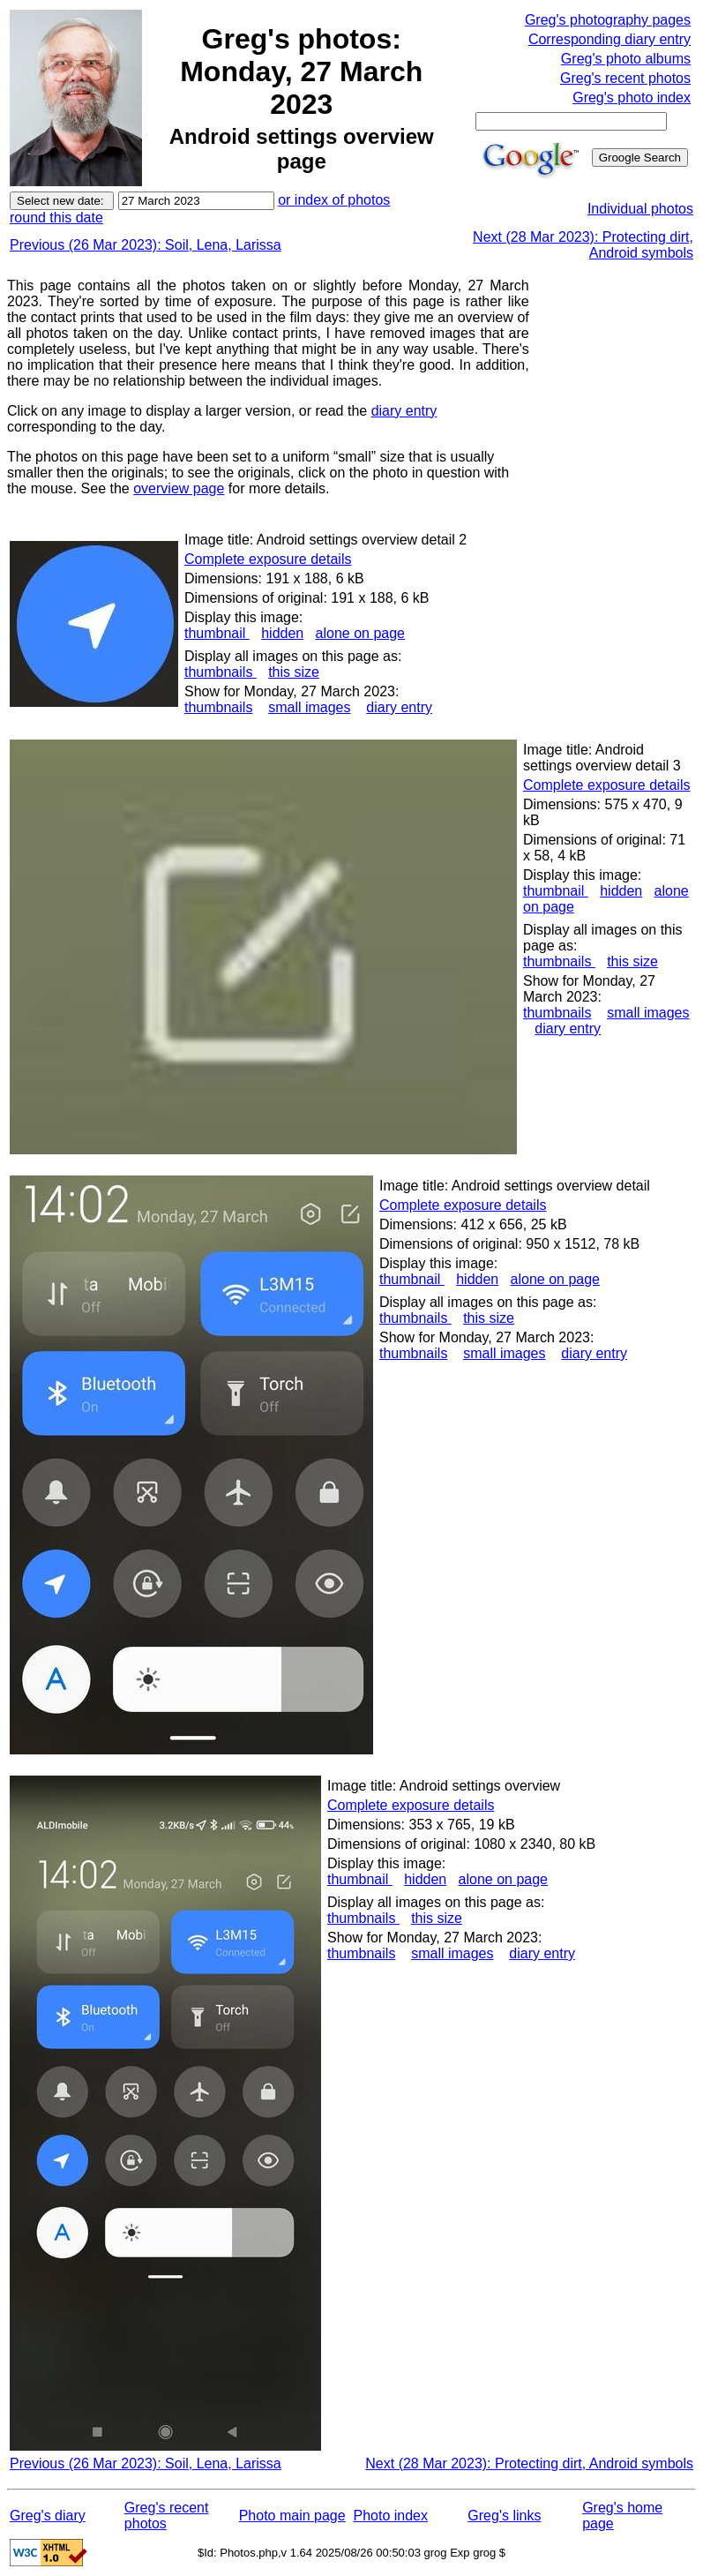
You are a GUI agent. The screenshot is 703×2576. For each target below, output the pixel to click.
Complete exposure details (267, 559)
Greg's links (504, 2515)
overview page (178, 488)
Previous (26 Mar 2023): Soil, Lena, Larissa (145, 244)
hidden (282, 633)
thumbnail (217, 633)
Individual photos (640, 208)
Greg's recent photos (625, 78)
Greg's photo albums (626, 58)
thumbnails (220, 672)
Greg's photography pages (608, 19)
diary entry (404, 410)
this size (293, 672)
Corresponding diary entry (609, 39)
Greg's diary (48, 2515)
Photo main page (292, 2515)
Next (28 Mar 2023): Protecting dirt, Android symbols (529, 2463)
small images (309, 707)
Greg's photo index (631, 97)
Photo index (390, 2515)
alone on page (360, 633)
